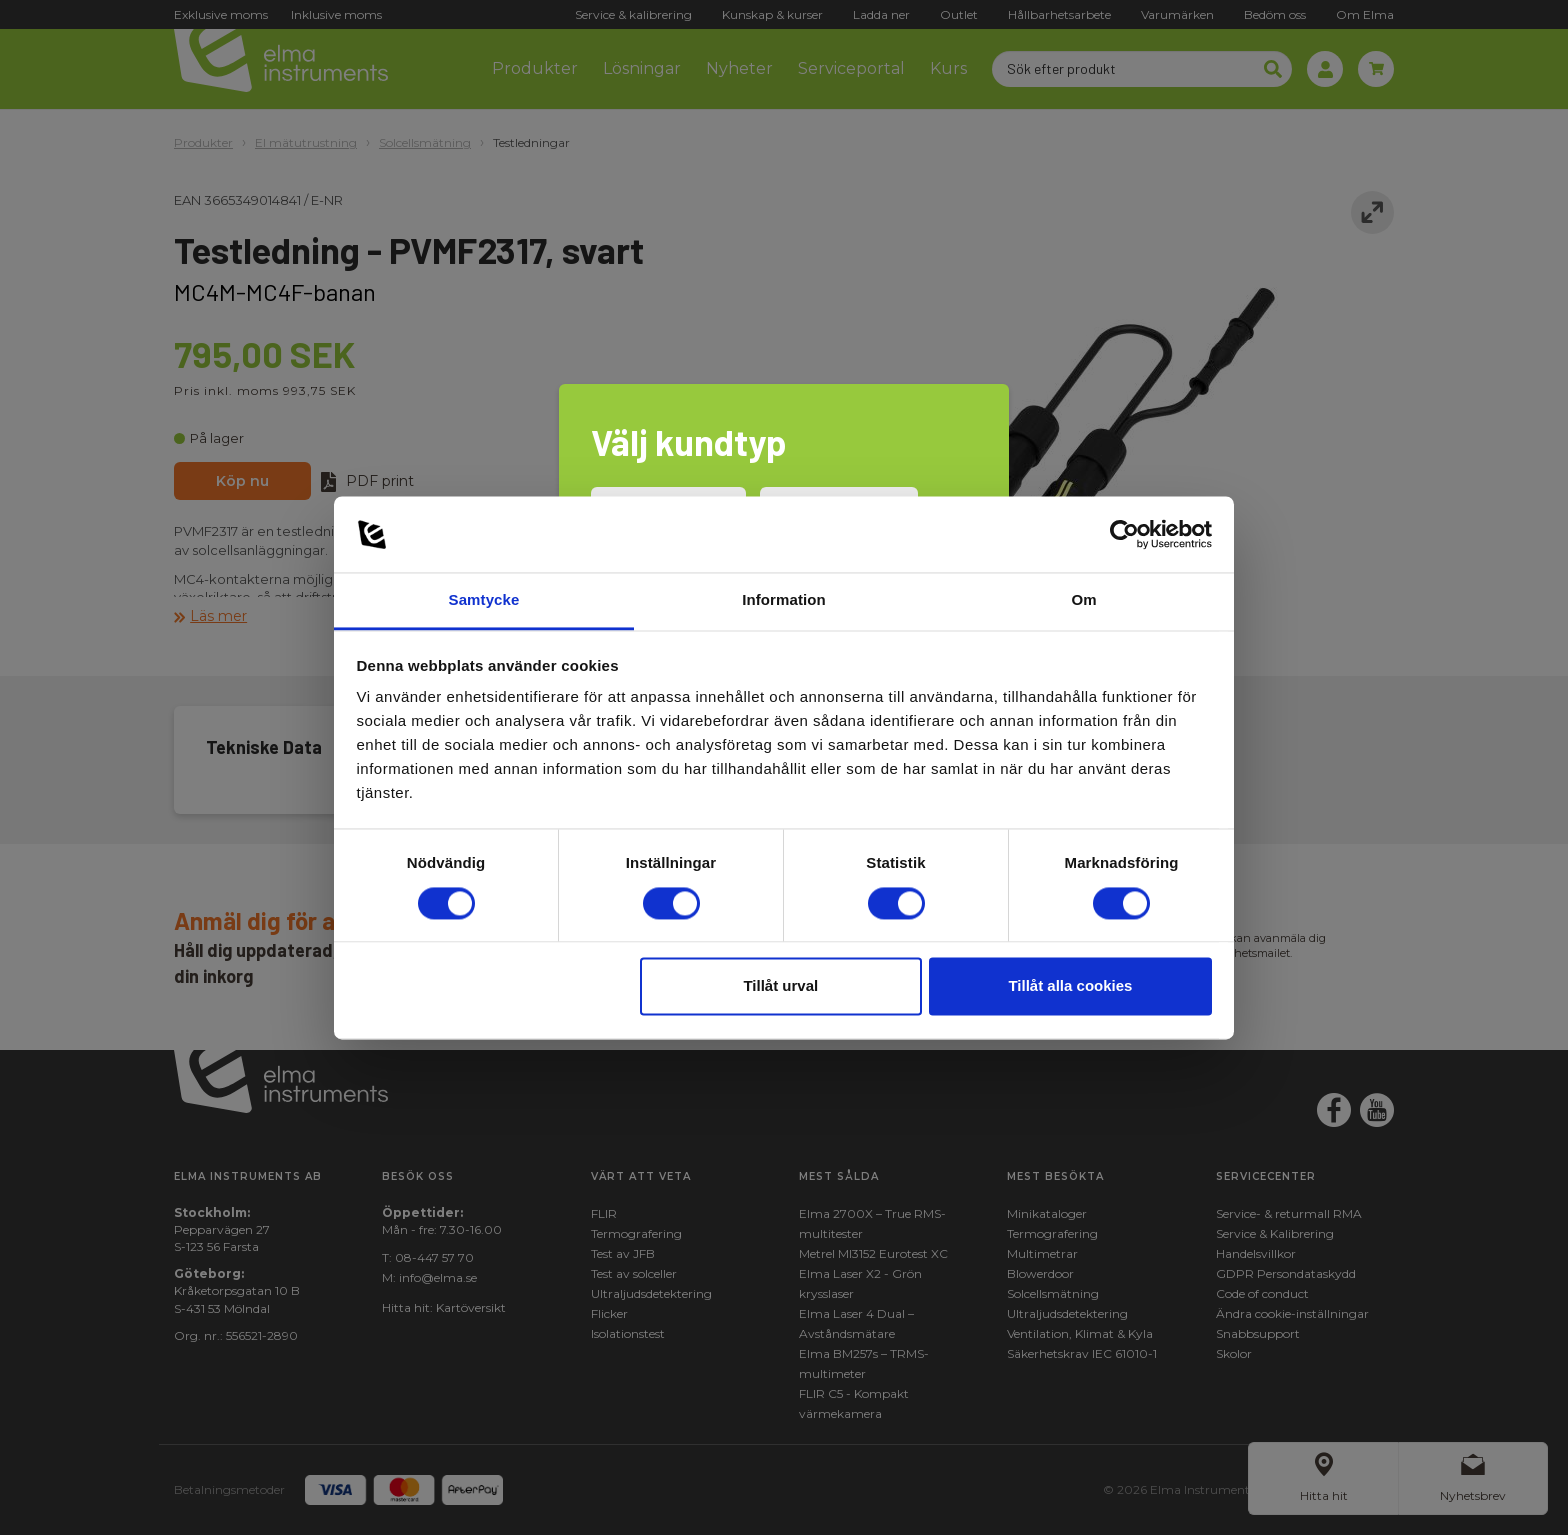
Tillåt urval (780, 986)
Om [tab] (1083, 600)
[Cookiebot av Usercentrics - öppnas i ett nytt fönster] (1124, 534)
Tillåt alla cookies (1070, 986)
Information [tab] (784, 600)
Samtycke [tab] (484, 600)
